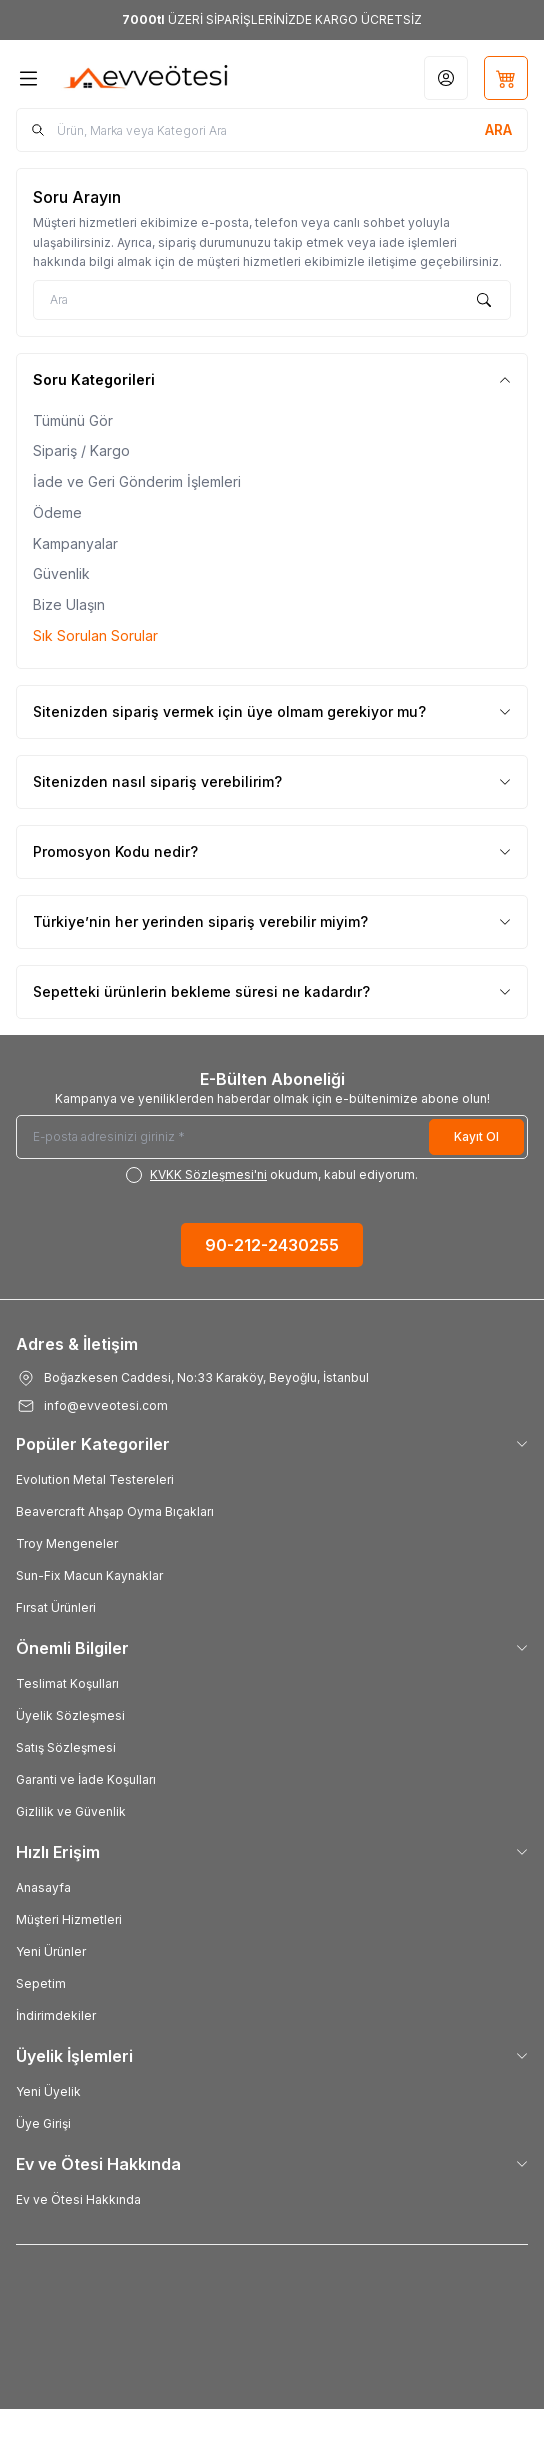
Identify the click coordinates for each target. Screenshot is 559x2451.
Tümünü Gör (73, 420)
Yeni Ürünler (51, 1951)
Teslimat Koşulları (67, 1683)
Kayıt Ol (476, 1136)
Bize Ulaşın (69, 604)
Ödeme (57, 512)
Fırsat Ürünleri (56, 1607)
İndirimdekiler (56, 2015)
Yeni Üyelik (48, 2091)
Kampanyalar (75, 543)
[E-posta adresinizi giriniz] (272, 1137)
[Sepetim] (506, 78)
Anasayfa (43, 1887)
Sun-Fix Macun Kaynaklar (89, 1575)
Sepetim (41, 1983)
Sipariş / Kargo (81, 450)
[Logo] (146, 78)
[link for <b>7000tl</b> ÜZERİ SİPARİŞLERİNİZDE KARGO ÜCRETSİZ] (272, 20)
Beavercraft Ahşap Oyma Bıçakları (115, 1511)
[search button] (498, 130)
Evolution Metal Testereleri (95, 1479)
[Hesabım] (446, 78)
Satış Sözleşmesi (66, 1747)
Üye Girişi (43, 2123)
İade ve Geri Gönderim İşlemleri (137, 481)
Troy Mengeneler (67, 1543)
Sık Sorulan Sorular (95, 635)
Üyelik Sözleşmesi (70, 1715)
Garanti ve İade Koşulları (86, 1779)
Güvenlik (61, 573)
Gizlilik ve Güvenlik (71, 1811)
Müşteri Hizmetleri (69, 1919)
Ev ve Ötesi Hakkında (78, 2199)
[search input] (272, 130)
